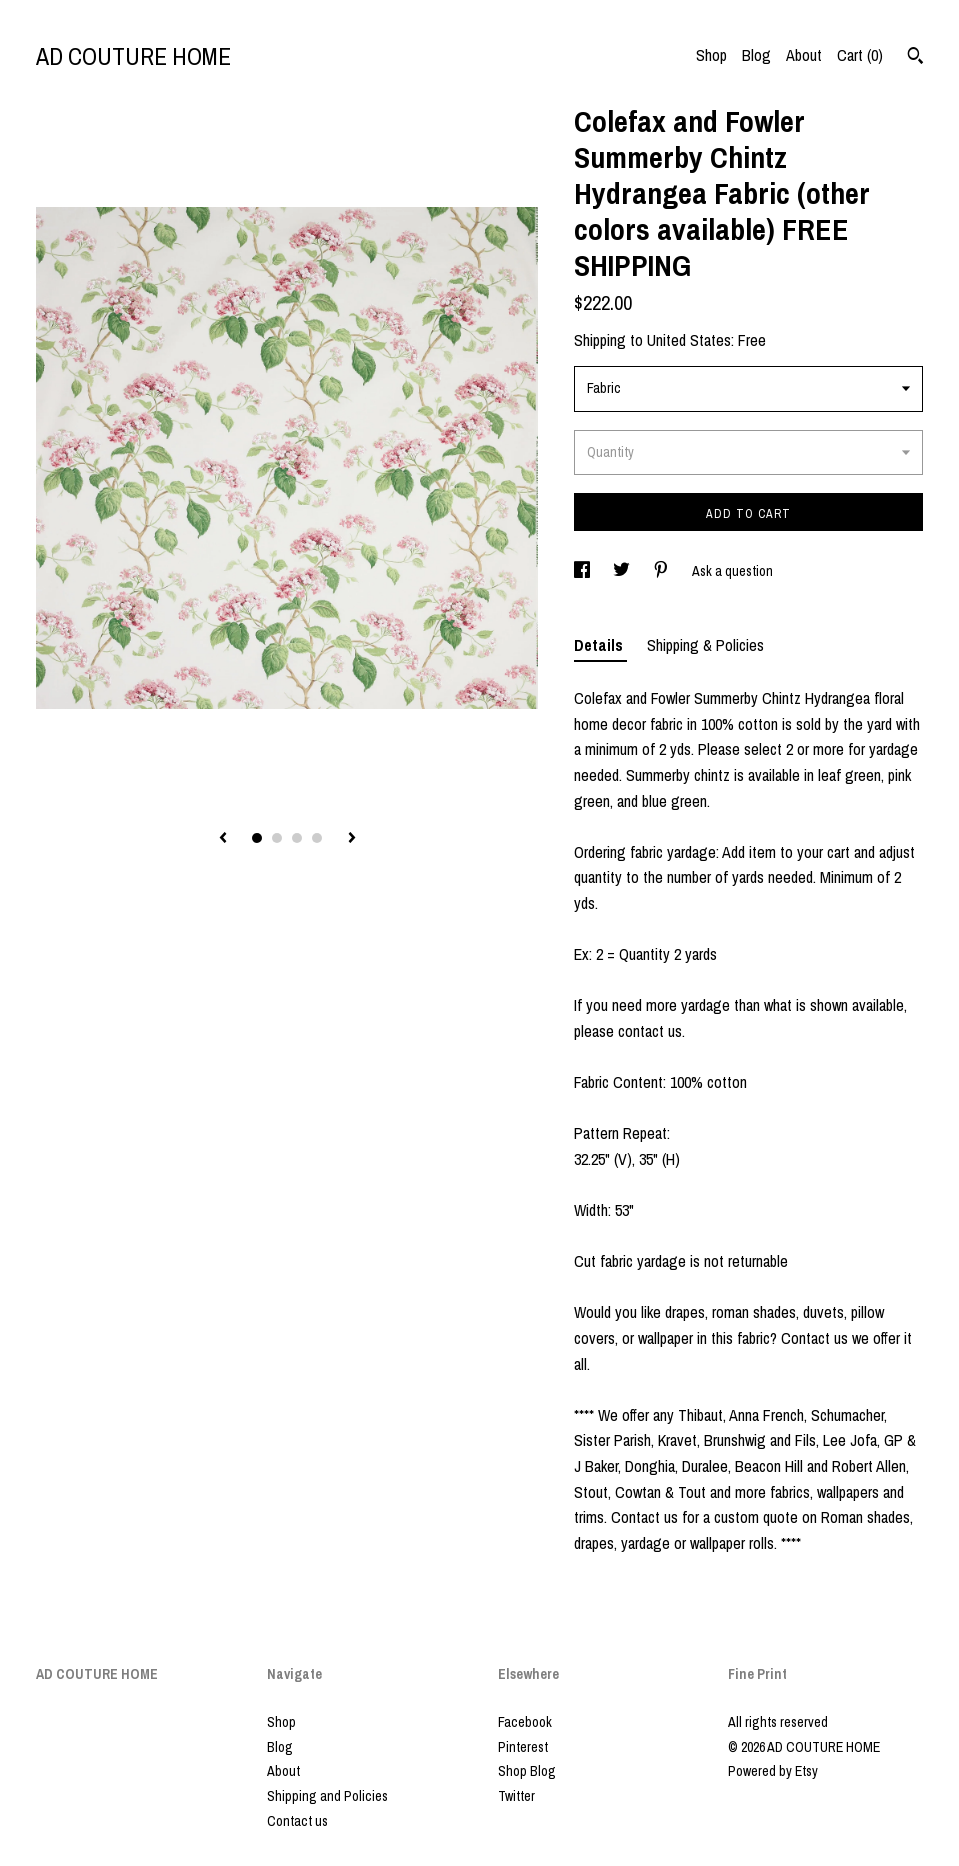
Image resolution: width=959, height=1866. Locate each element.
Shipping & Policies (705, 645)
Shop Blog (527, 1771)
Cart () (860, 55)
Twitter (516, 1796)
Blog (756, 55)
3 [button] (297, 838)
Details (600, 645)
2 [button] (277, 838)
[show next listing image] (352, 839)
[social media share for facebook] (583, 571)
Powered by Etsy (773, 1771)
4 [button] (317, 838)
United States (689, 340)
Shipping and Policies (327, 1796)
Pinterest (523, 1747)
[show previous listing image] (223, 839)
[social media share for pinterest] (662, 571)
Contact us (297, 1821)
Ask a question (732, 571)
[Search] (915, 58)
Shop (711, 55)
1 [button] (257, 838)
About (804, 55)
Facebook (525, 1722)
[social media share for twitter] (623, 571)
